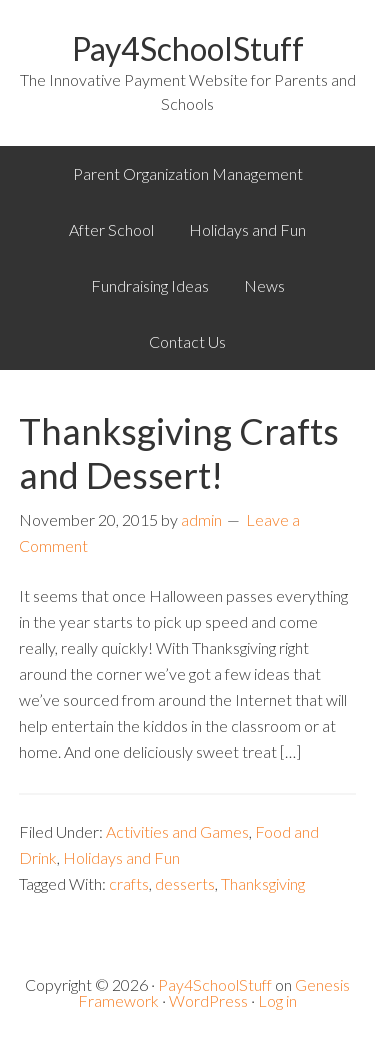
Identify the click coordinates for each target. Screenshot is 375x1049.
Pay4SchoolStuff (188, 48)
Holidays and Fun (121, 857)
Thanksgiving (263, 883)
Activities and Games (177, 831)
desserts (185, 883)
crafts (129, 883)
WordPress (208, 1000)
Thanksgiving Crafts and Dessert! (179, 452)
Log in (277, 1000)
